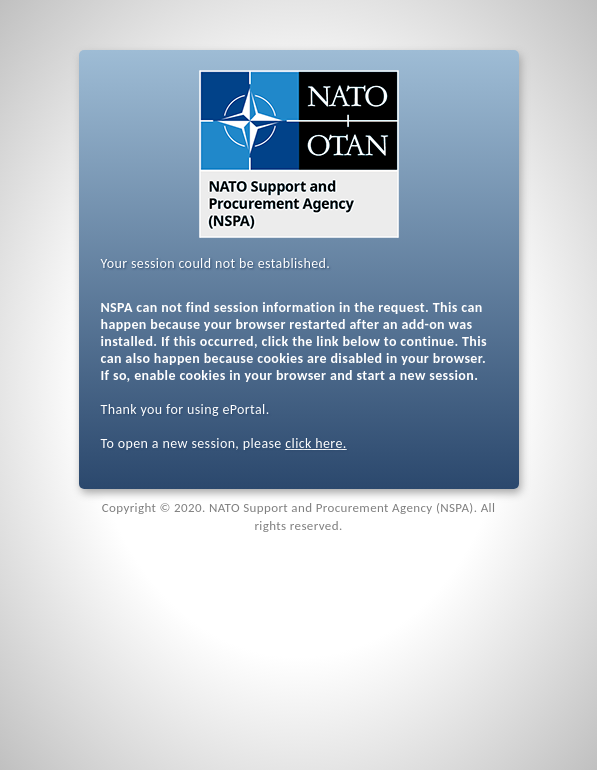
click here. (315, 443)
